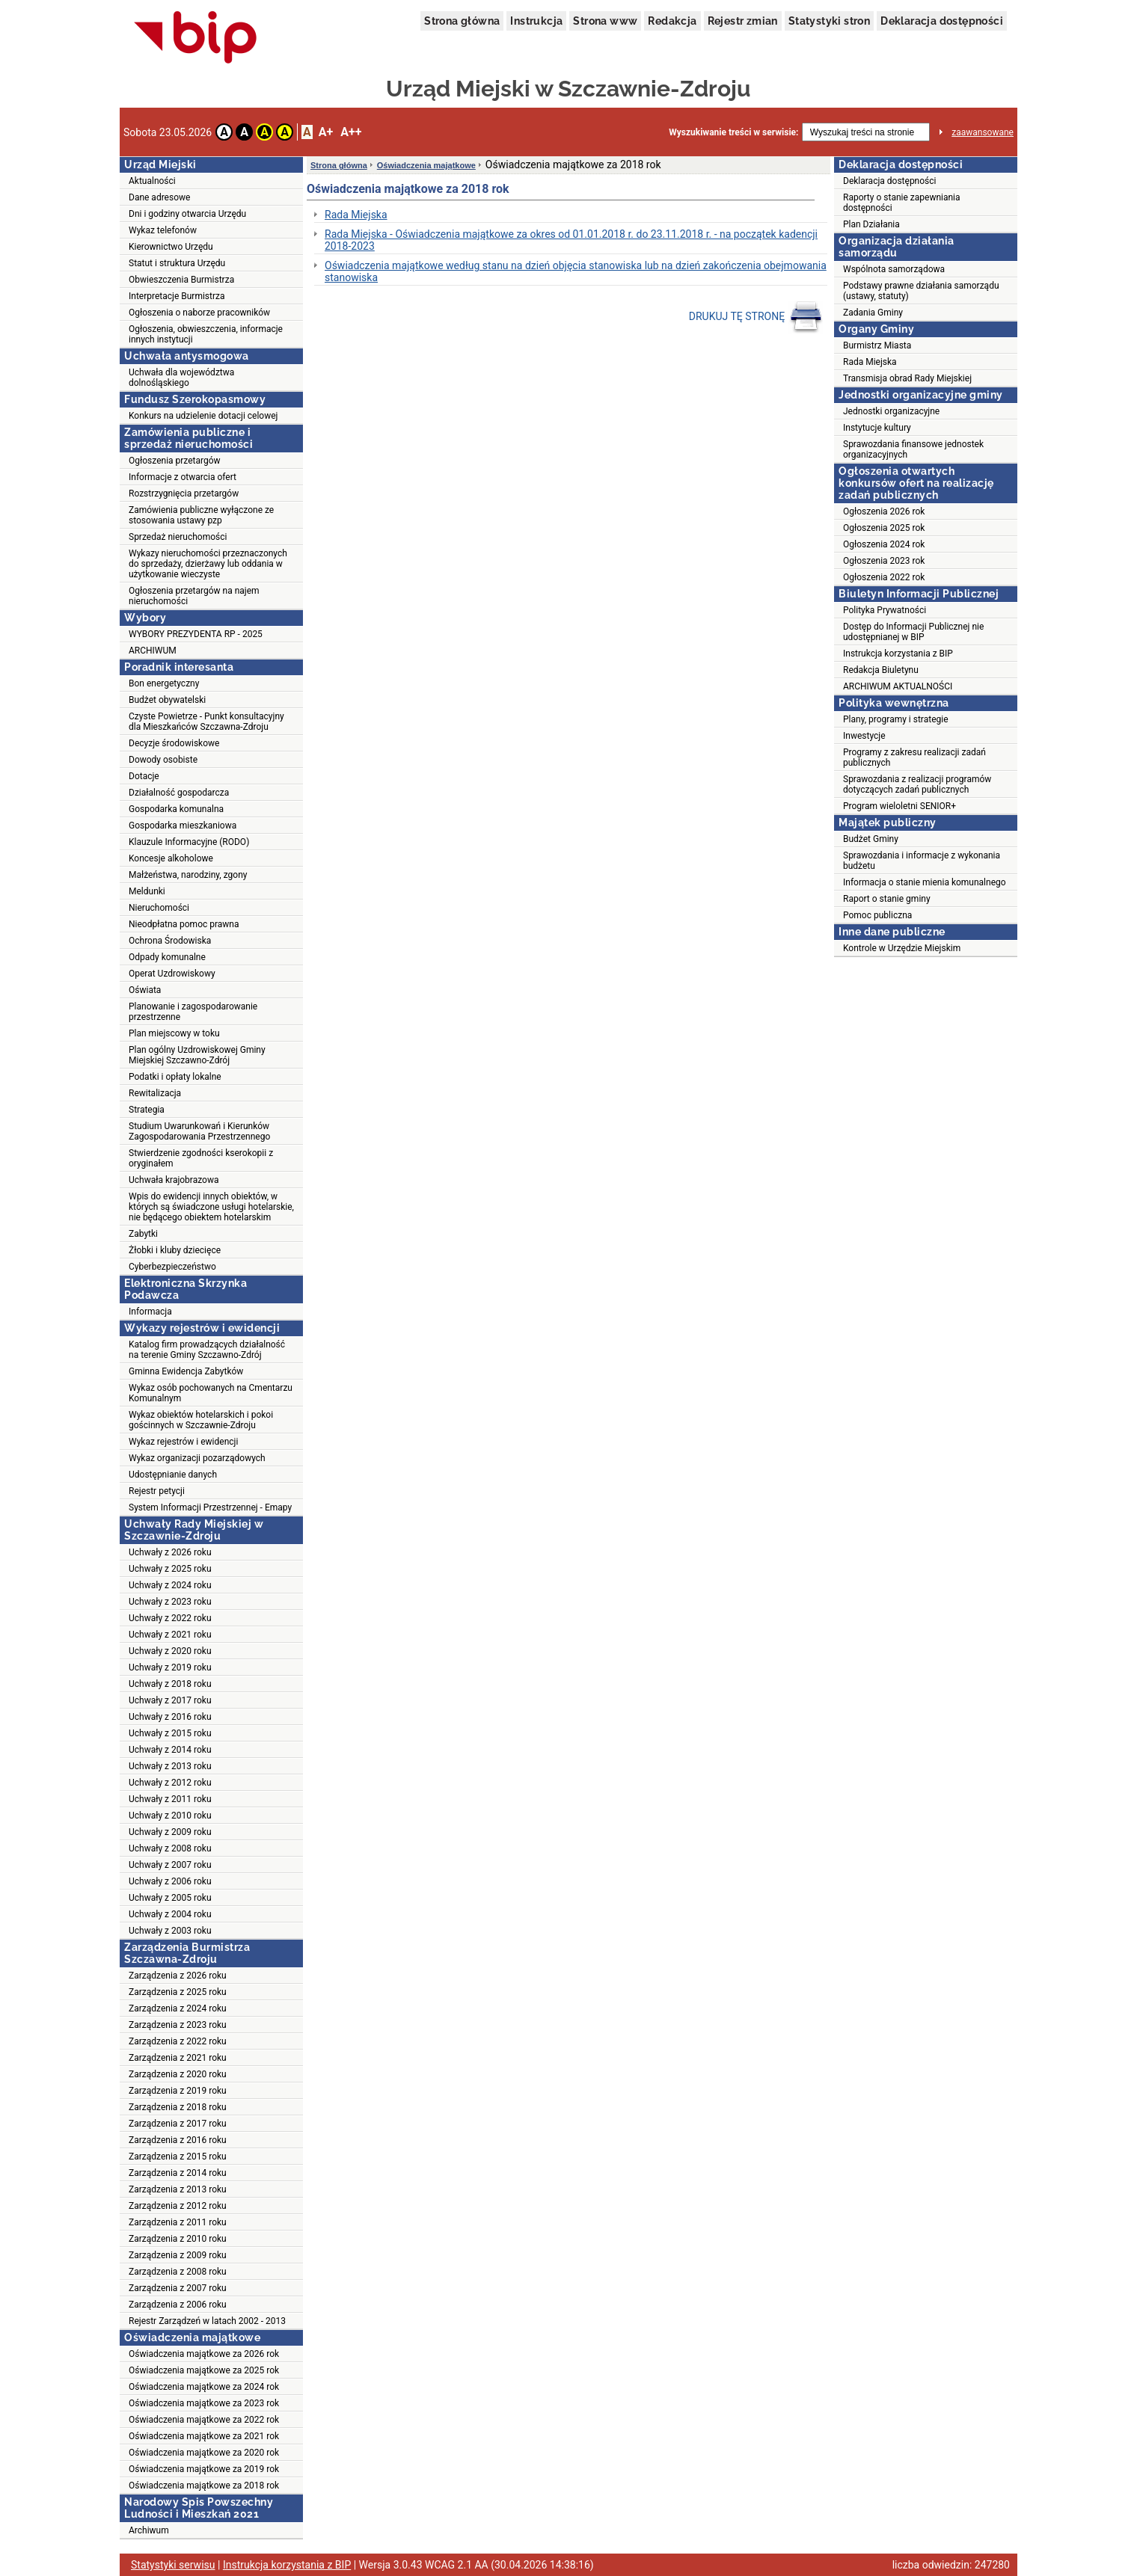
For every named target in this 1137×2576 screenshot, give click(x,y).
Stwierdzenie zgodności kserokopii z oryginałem (201, 1158)
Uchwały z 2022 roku (170, 1618)
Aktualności (152, 181)
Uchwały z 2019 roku (170, 1667)
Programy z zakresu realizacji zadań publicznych (914, 757)
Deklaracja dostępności (941, 21)
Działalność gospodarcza (179, 792)
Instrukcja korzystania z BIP (898, 653)
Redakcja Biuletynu (881, 670)
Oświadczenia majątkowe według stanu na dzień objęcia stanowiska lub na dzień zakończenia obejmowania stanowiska (576, 271)
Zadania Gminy (873, 312)
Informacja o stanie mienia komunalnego (924, 882)
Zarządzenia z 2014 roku (178, 2173)
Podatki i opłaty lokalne (175, 1077)
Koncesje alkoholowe (171, 858)
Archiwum (149, 2530)
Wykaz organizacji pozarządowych (197, 1458)
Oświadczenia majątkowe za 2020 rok (204, 2452)
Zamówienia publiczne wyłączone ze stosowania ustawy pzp (201, 515)
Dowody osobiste (163, 759)
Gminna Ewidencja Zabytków (186, 1371)
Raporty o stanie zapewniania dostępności (901, 202)
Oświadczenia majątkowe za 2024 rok (204, 2387)
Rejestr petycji (157, 1491)
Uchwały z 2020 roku (170, 1651)
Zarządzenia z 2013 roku (178, 2189)
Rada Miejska (356, 215)
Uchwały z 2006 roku (170, 1881)
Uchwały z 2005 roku (170, 1898)
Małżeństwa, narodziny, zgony (188, 875)
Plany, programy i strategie (895, 719)
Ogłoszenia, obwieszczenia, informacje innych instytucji (206, 334)
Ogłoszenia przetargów (175, 460)
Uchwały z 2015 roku (170, 1733)
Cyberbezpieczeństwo (172, 1266)
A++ (350, 132)
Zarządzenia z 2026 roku (178, 1975)
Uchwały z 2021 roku (170, 1634)
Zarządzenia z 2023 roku (178, 2025)
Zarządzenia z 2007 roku (178, 2288)
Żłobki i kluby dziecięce (175, 1250)
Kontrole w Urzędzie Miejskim (901, 948)
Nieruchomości (159, 908)
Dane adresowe (159, 197)
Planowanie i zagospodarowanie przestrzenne (193, 1011)
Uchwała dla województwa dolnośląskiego (181, 377)
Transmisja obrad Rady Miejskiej (907, 378)
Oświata (145, 990)
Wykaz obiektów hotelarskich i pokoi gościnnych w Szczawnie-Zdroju (201, 1420)
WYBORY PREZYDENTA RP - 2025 (196, 634)
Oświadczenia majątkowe (426, 165)
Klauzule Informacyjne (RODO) (189, 842)
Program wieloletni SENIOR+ (899, 806)
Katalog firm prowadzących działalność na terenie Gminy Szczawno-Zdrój (207, 1349)
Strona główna (462, 21)
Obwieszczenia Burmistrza (181, 279)
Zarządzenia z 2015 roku (178, 2156)
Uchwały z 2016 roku (170, 1717)
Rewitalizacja (155, 1093)
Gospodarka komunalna (176, 809)
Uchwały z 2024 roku (170, 1585)
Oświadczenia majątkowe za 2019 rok (204, 2469)
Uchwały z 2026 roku (170, 1552)
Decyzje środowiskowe (174, 743)
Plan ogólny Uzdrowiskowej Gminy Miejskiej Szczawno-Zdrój (197, 1055)
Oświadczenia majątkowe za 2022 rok (204, 2419)
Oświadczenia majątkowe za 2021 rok (204, 2436)
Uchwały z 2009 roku (170, 1832)
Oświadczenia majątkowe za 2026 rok (204, 2354)
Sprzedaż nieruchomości (178, 537)
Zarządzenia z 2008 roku (178, 2271)
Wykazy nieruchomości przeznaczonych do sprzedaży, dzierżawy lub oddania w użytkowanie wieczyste (208, 564)
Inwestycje (864, 736)
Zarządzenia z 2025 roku (178, 1992)
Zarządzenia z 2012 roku (178, 2206)
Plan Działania (871, 224)
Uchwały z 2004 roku (170, 1914)
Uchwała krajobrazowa (173, 1180)
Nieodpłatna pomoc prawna (184, 924)
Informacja (150, 1311)
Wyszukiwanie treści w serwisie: (733, 132)
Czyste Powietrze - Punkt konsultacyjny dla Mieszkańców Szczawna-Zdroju (206, 721)
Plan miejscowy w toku (174, 1033)
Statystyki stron (829, 21)
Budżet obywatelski (167, 700)
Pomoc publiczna (877, 915)
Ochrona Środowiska (170, 940)
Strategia (147, 1109)
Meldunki (147, 891)
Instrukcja (536, 21)
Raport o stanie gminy (887, 899)
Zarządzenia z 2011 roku (178, 2222)
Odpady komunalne (167, 957)
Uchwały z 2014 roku (170, 1750)
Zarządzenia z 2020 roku (178, 2074)
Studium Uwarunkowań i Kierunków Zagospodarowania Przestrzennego (199, 1131)
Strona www (605, 21)
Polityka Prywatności (884, 610)
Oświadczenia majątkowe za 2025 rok (204, 2370)
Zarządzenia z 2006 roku (178, 2304)
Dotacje (144, 776)
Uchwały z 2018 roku (170, 1684)
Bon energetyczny (164, 683)
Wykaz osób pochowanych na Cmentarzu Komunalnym (210, 1393)
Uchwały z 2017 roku (170, 1700)
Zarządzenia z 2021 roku (178, 2058)
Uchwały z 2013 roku (170, 1766)
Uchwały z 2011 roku (170, 1799)
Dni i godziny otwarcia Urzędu (187, 214)
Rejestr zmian (743, 21)
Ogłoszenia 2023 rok (884, 561)
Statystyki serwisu (173, 2565)
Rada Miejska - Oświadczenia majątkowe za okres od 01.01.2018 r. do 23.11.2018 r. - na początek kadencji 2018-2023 (571, 240)
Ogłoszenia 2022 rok (884, 577)
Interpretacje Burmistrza (177, 296)
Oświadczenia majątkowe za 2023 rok (204, 2403)
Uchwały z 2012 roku (170, 1782)
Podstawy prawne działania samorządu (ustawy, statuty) (921, 290)
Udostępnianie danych (173, 1474)
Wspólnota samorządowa (894, 269)
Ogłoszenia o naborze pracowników (199, 312)
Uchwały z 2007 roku (170, 1865)
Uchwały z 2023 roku (170, 1601)
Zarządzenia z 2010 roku (178, 2239)
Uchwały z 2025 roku (170, 1569)
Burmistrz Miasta (877, 345)
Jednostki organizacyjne (891, 411)
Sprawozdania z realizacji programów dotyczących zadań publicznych (917, 784)
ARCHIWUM (153, 650)
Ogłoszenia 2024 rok (884, 544)
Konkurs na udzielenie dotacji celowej (203, 416)
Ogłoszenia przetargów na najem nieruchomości (194, 595)
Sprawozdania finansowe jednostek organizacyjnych (913, 449)
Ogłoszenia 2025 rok (884, 528)
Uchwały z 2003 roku (170, 1930)
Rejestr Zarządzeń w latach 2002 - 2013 (207, 2321)
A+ (326, 132)
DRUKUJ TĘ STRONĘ (756, 317)
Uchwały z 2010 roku (170, 1815)
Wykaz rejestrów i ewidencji (183, 1441)
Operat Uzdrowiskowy (172, 973)
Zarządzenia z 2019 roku (178, 2090)
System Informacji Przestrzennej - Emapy (210, 1507)
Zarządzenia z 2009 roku (178, 2255)
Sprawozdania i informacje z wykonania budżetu (921, 860)
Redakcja (672, 21)
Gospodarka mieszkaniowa (182, 825)
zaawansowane (982, 132)
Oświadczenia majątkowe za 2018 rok (204, 2485)
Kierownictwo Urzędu (171, 247)
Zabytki (143, 1234)
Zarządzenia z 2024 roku (178, 2008)
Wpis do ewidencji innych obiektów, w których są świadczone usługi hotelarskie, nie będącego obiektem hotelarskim (211, 1207)
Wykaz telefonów (163, 230)
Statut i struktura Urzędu (177, 263)
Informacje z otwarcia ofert (182, 477)
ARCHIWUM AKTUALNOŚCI (897, 686)
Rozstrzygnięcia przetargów (184, 493)
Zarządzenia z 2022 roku (178, 2041)
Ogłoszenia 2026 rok (884, 511)
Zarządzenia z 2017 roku (178, 2123)
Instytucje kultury (877, 427)
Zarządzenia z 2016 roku (178, 2140)
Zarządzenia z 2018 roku (178, 2107)
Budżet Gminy (870, 839)
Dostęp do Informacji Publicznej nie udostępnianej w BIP (913, 631)
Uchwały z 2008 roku (170, 1848)
